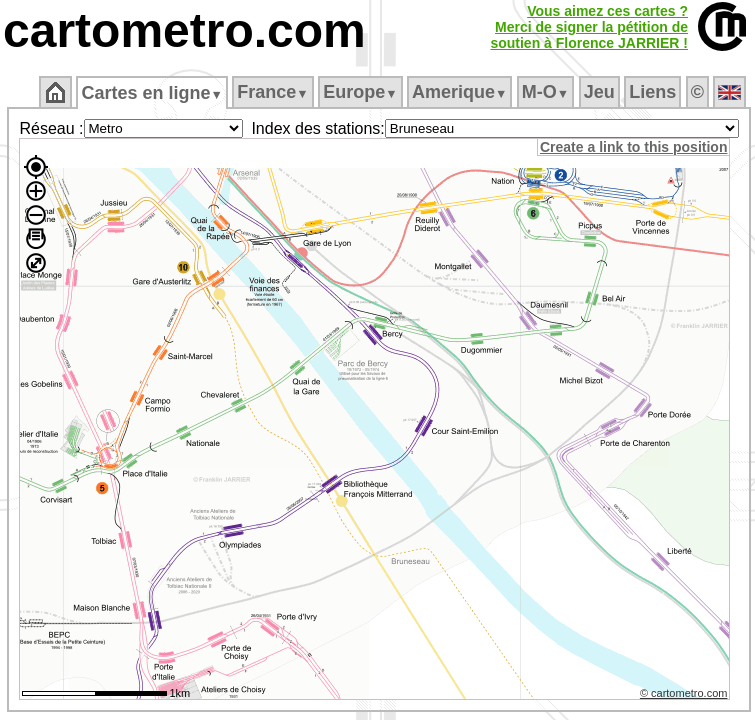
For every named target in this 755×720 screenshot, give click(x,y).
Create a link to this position (633, 147)
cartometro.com (184, 30)
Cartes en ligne (151, 93)
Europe (360, 92)
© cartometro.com (684, 693)
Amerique (459, 92)
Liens (652, 92)
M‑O (545, 92)
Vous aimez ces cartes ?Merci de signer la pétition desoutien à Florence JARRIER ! (589, 27)
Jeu (599, 92)
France (272, 92)
